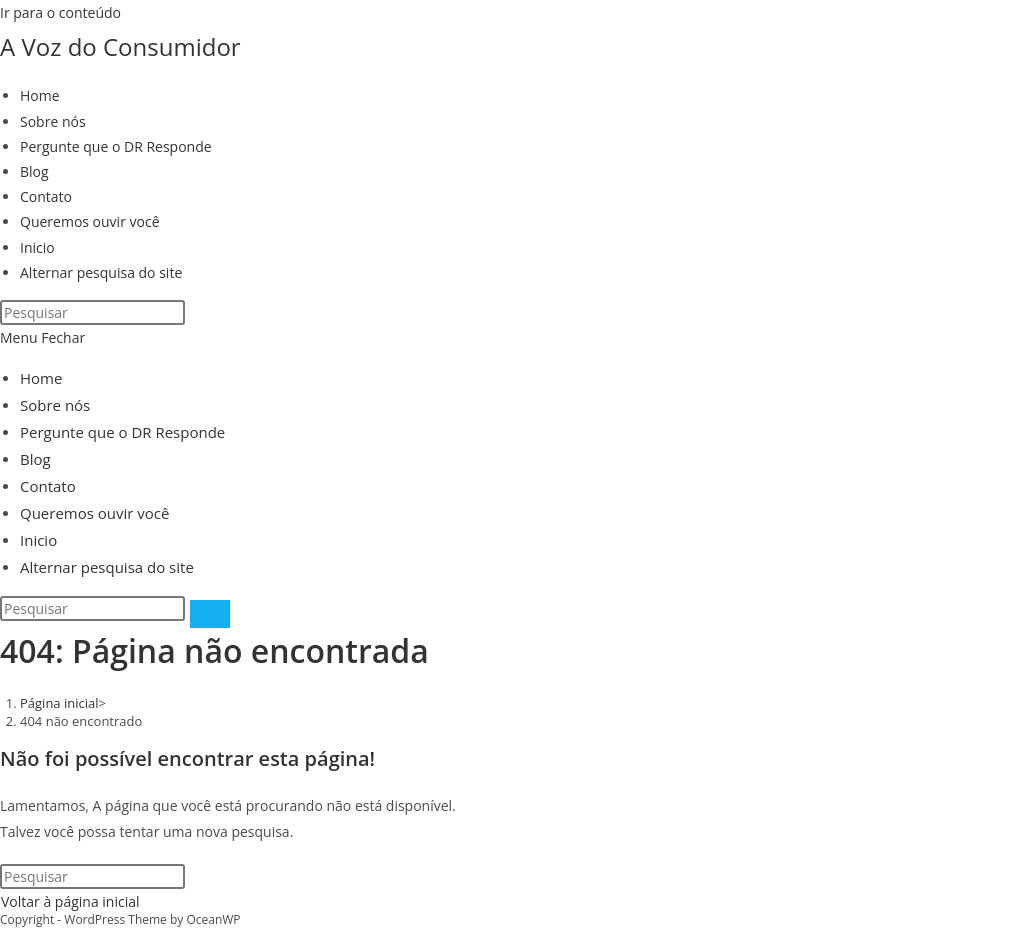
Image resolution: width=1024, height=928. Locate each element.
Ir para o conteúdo (60, 12)
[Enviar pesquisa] (210, 614)
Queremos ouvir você (94, 513)
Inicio (38, 540)
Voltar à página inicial (70, 901)
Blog (35, 459)
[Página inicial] (59, 703)
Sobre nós (55, 405)
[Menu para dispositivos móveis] (42, 337)
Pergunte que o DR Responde (122, 432)
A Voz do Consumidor (120, 46)
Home (41, 378)
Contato (48, 486)
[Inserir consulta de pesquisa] (92, 312)
